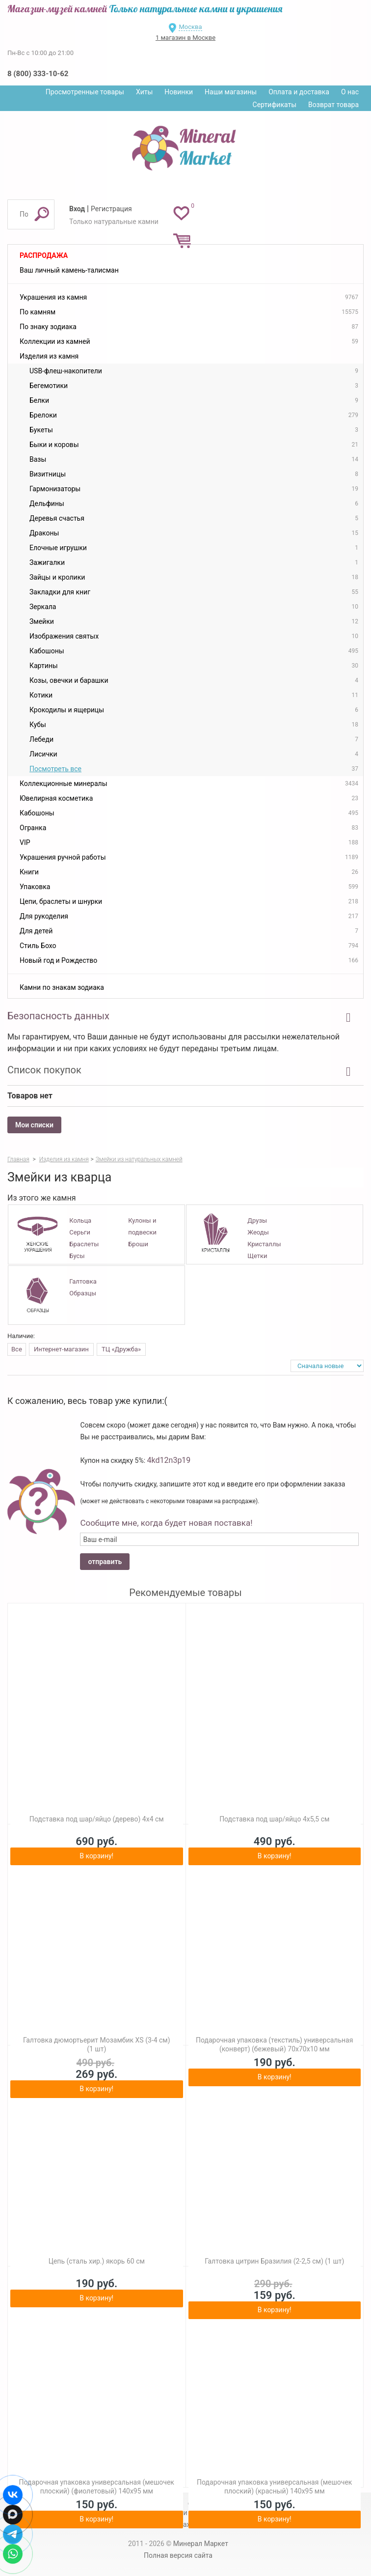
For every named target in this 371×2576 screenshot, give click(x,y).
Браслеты (84, 1244)
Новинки (178, 92)
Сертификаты (275, 105)
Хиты (144, 92)
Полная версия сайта (178, 2555)
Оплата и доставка (298, 92)
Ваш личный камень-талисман (69, 270)
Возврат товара (333, 105)
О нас (350, 92)
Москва (190, 26)
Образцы (82, 1293)
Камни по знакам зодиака (62, 987)
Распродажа (44, 255)
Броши (138, 1244)
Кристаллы (264, 1244)
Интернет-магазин (61, 1349)
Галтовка (82, 1281)
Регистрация (111, 209)
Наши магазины (231, 92)
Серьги (79, 1232)
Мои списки (34, 1125)
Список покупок (44, 1070)
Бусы (76, 1256)
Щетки (257, 1256)
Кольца (80, 1220)
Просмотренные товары (85, 92)
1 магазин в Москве (185, 37)
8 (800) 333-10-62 (37, 73)
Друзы (257, 1220)
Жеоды (257, 1232)
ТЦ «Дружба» (121, 1349)
